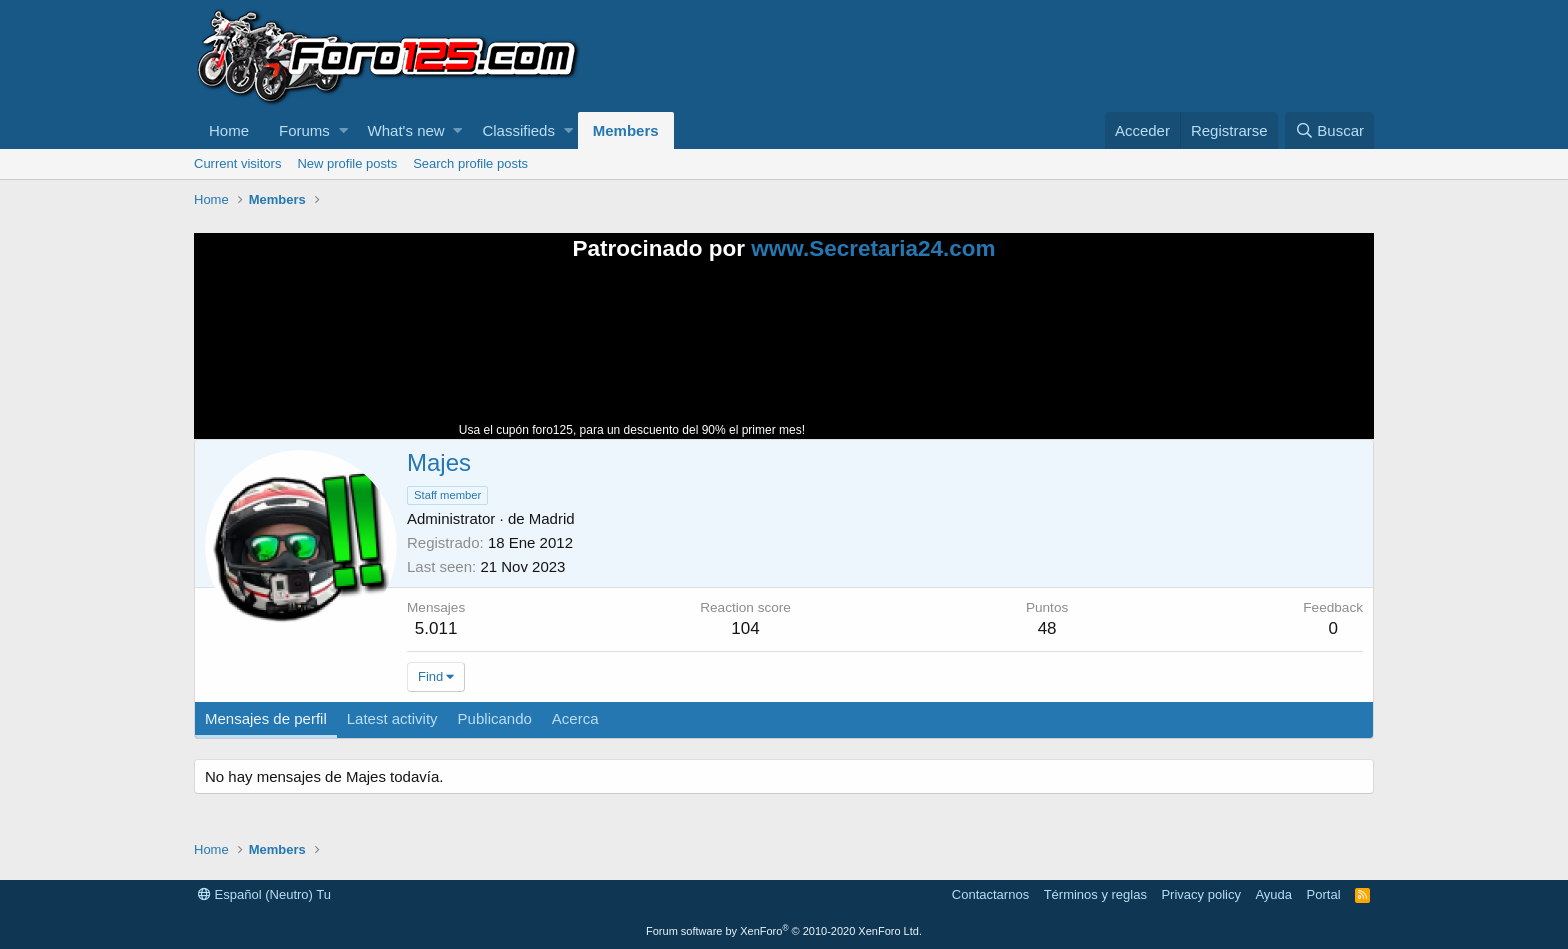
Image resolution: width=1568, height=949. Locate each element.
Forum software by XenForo (784, 931)
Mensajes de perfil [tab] (266, 718)
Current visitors (237, 163)
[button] (343, 130)
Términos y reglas (1095, 894)
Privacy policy (1200, 894)
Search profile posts (470, 163)
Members (626, 130)
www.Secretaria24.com (873, 248)
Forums (304, 130)
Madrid (552, 518)
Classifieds (518, 130)
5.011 (436, 628)
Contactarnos (990, 894)
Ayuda (1273, 894)
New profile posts (347, 163)
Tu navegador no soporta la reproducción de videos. (959, 359)
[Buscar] (1329, 130)
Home (229, 130)
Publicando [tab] (495, 718)
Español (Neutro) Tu (264, 894)
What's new (406, 130)
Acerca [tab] (575, 718)
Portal (1324, 894)
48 (1047, 628)
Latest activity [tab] (392, 718)
